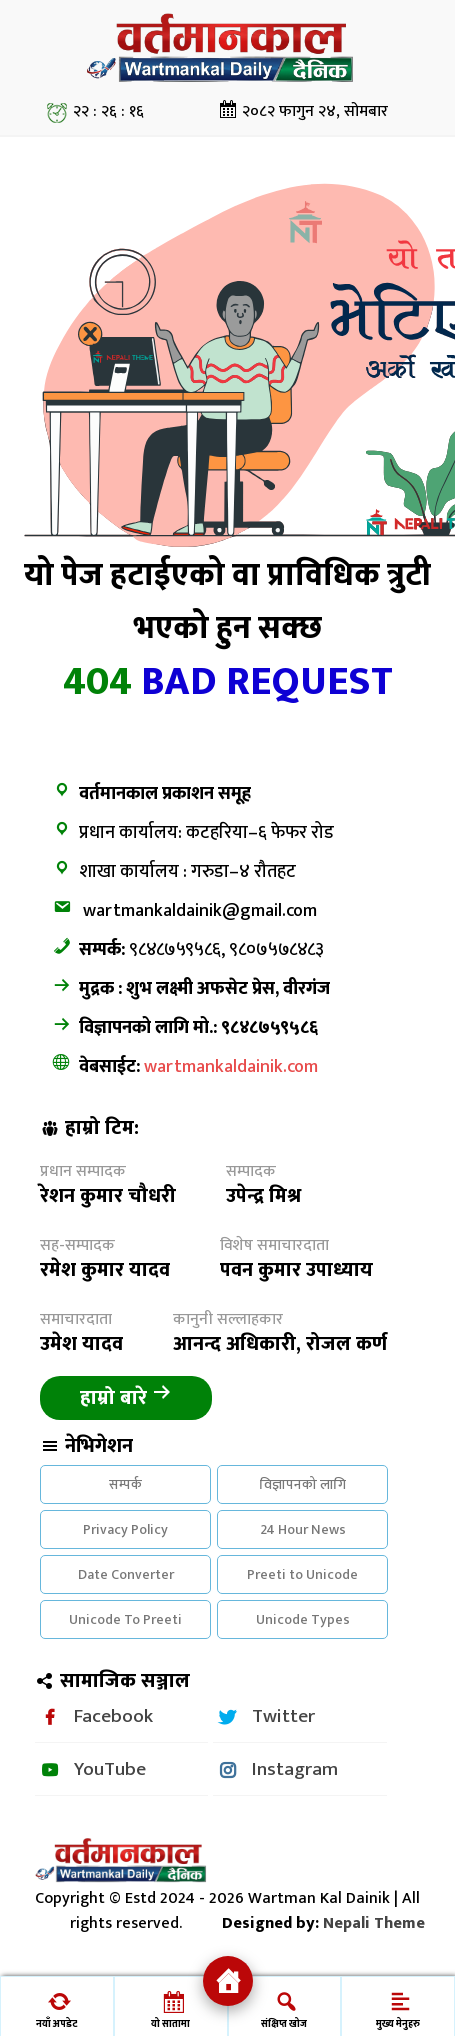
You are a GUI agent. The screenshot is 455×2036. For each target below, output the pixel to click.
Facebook (113, 1716)
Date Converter (126, 1574)
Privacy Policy (125, 1529)
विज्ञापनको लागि (303, 1484)
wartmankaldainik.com (231, 1067)
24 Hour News (303, 1529)
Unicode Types (303, 1619)
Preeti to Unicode (302, 1574)
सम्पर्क (125, 1484)
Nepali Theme (374, 1923)
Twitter (283, 1716)
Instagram (295, 1769)
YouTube (110, 1769)
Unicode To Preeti (125, 1619)
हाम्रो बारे (126, 1398)
